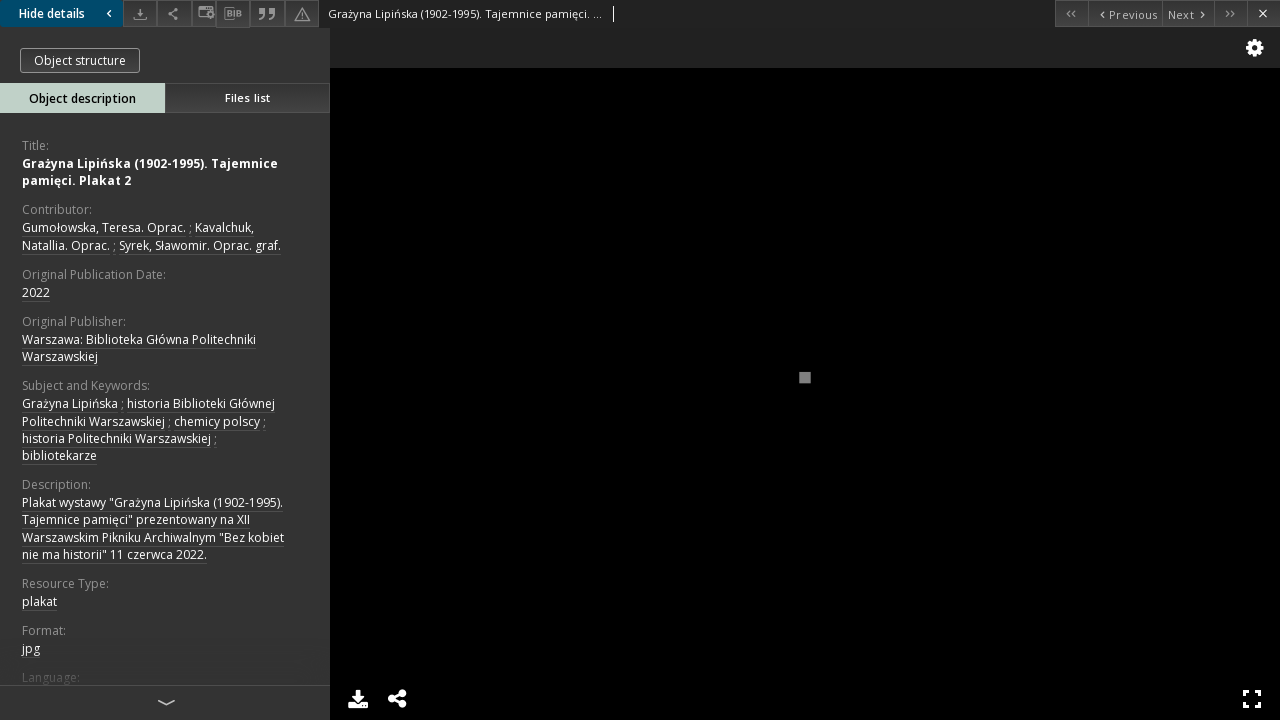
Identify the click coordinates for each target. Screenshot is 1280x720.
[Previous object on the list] (1125, 13)
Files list (247, 97)
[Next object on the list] (1188, 13)
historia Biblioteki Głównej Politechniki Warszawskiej (148, 412)
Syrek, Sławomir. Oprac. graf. (200, 245)
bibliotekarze (59, 455)
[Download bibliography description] (233, 14)
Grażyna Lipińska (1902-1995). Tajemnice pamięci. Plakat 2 (150, 172)
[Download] (140, 13)
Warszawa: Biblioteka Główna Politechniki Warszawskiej (139, 348)
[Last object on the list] (1230, 13)
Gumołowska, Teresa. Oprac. (104, 227)
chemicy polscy (217, 421)
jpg (31, 648)
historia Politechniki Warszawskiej (116, 438)
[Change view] (204, 13)
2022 (36, 292)
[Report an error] (302, 13)
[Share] (174, 13)
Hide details (68, 13)
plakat (39, 601)
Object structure (80, 60)
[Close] (1263, 13)
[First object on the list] (1071, 13)
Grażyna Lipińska (70, 403)
